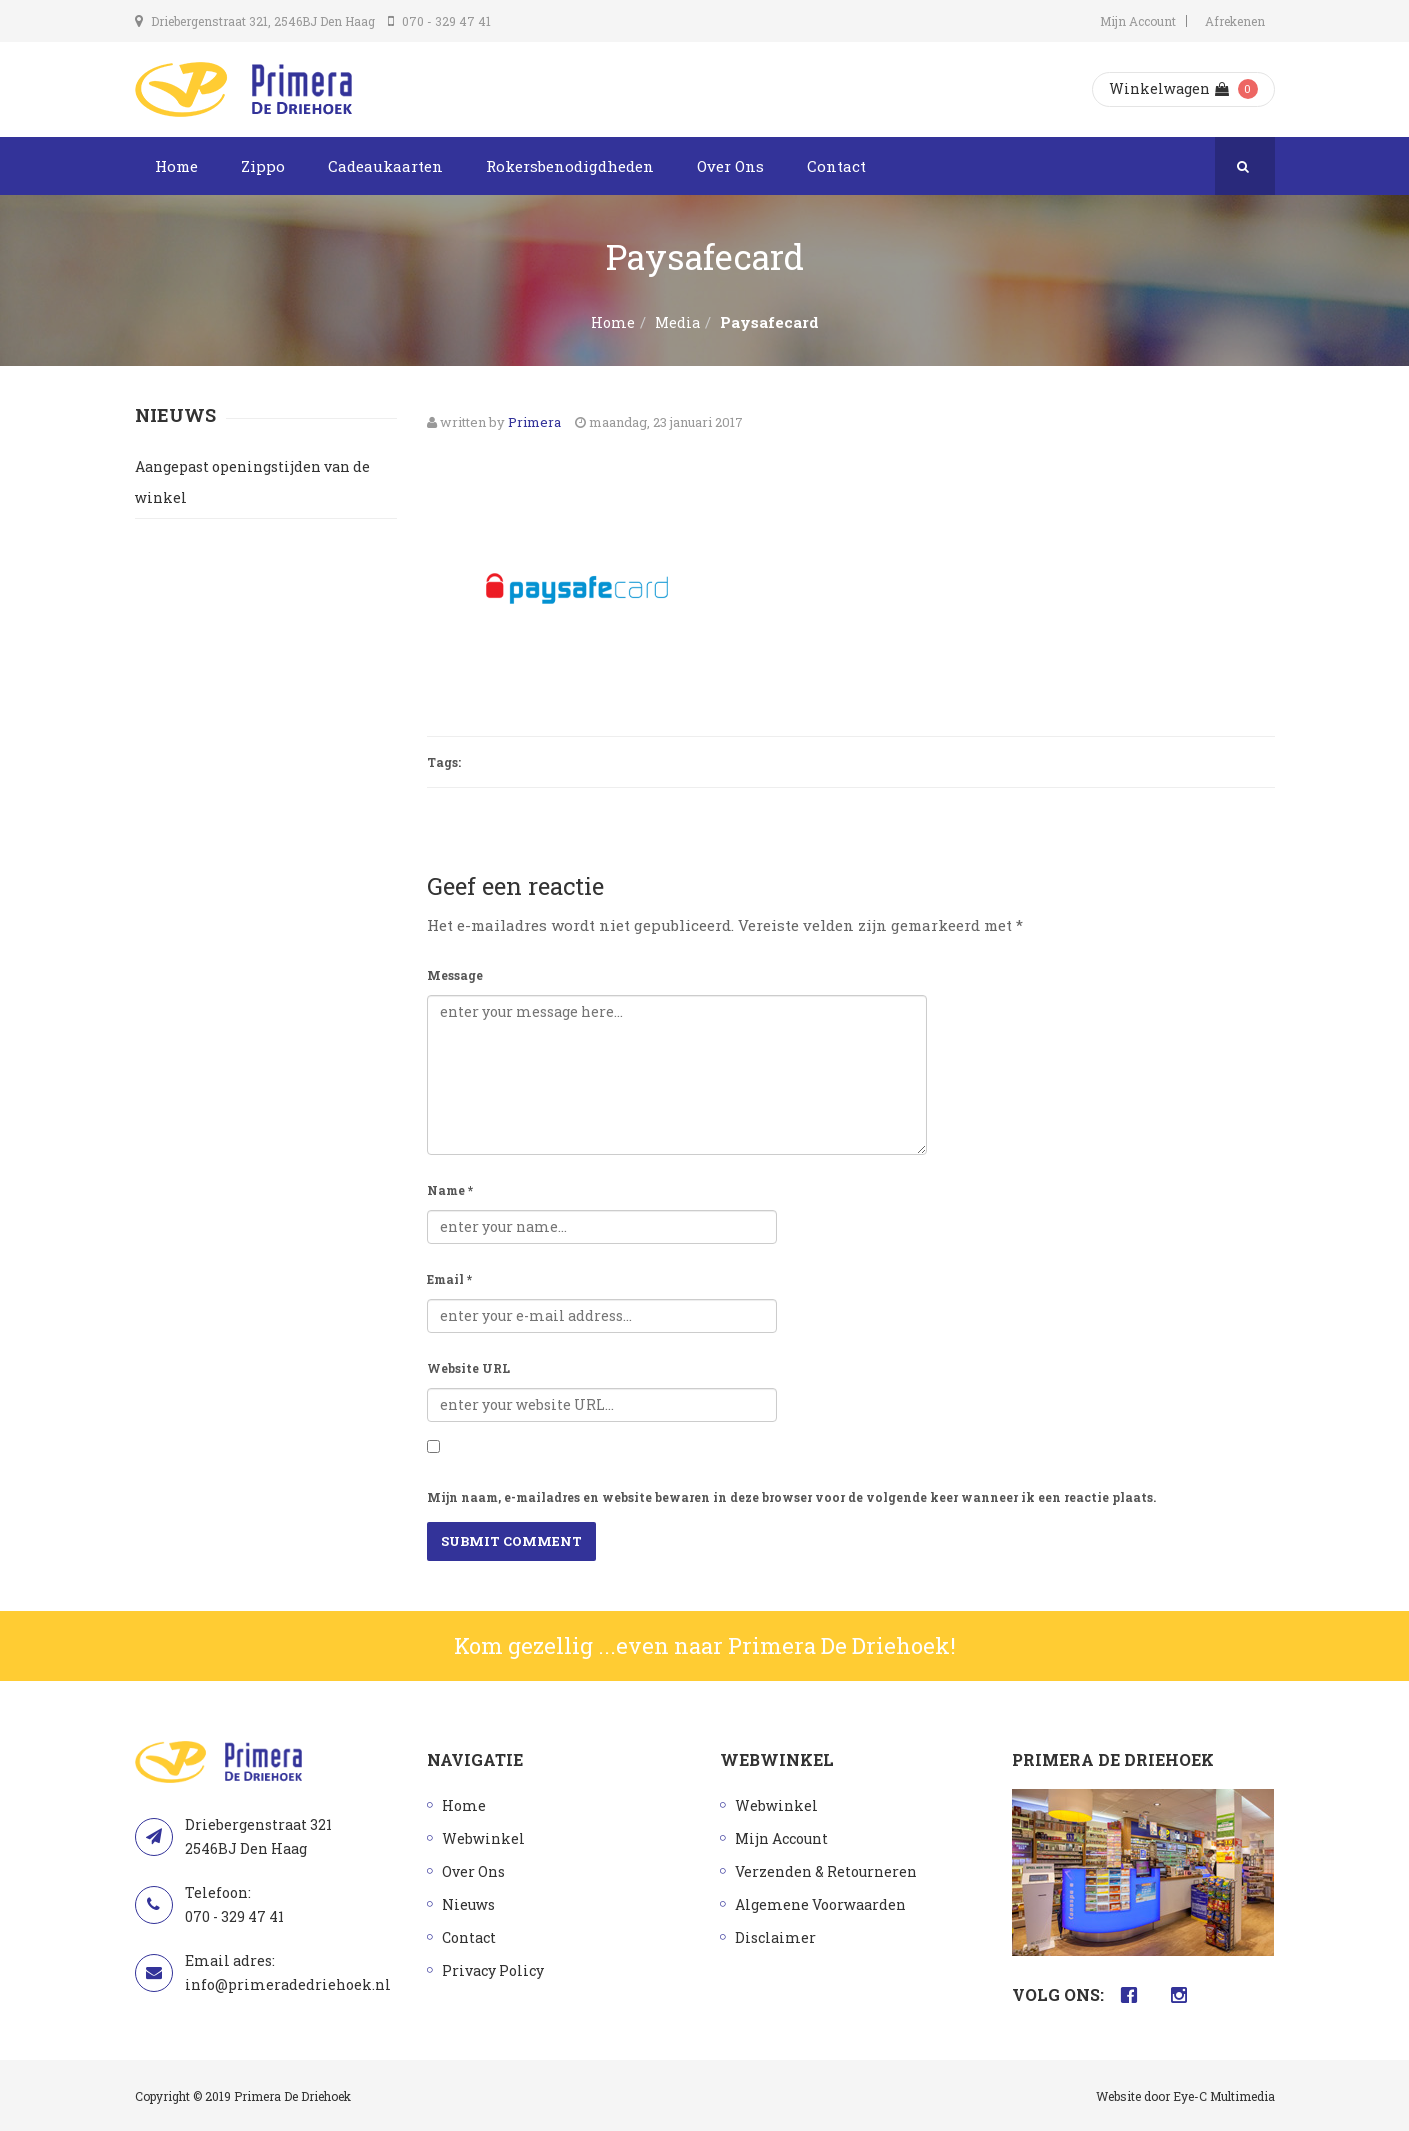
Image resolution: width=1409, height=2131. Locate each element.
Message (455, 975)
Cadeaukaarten (385, 166)
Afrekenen (1235, 21)
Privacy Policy (493, 1970)
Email (449, 1279)
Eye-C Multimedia (1224, 2096)
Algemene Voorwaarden (820, 1904)
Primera (534, 422)
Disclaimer (775, 1937)
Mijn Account (1138, 21)
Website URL (468, 1368)
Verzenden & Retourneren (826, 1871)
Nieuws (468, 1904)
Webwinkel (483, 1838)
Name (450, 1190)
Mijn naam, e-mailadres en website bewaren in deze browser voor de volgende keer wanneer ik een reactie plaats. (791, 1497)
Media (677, 322)
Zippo (263, 166)
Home (176, 166)
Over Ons (730, 166)
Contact (836, 166)
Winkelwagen (1169, 88)
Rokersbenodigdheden (570, 166)
